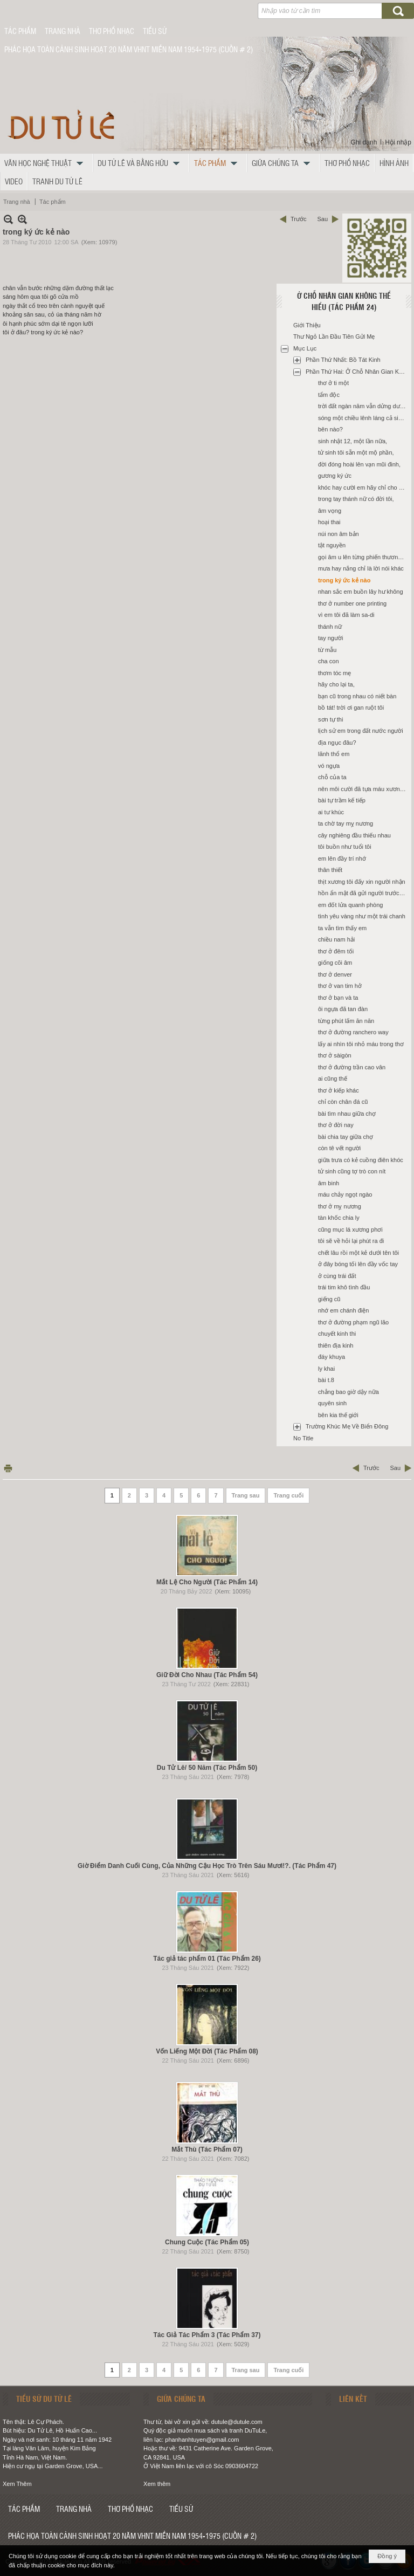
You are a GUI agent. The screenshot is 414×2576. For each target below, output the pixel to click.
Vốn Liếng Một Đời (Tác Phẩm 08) (207, 2051)
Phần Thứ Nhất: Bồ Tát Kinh (343, 359)
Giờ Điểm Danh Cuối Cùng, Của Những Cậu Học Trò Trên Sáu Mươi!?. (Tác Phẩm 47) (207, 1866)
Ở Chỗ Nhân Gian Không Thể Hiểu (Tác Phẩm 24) (344, 301)
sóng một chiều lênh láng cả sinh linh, (363, 418)
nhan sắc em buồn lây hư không (360, 591)
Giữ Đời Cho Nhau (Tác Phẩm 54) (207, 1675)
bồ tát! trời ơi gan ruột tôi (351, 707)
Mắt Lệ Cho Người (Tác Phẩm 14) (207, 1582)
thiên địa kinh (335, 1345)
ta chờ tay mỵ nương (345, 823)
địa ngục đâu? (337, 742)
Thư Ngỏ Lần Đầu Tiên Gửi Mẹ (334, 336)
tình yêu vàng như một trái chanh (361, 916)
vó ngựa (329, 766)
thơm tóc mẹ (334, 673)
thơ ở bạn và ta (338, 997)
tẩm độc (329, 394)
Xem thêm (156, 2484)
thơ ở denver (335, 974)
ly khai (326, 1368)
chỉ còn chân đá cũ (343, 1101)
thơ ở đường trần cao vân (351, 1067)
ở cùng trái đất (337, 1276)
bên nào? (330, 429)
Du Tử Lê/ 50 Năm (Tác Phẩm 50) (207, 1767)
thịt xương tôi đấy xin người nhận (361, 881)
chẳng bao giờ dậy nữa (348, 1392)
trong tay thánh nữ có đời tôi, (356, 499)
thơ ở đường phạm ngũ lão (353, 1322)
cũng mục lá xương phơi (350, 1229)
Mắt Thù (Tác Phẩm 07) (206, 2149)
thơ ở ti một (333, 383)
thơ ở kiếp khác (338, 1090)
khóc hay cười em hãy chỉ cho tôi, (362, 487)
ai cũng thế (332, 1078)
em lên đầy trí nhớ (342, 858)
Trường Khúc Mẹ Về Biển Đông (347, 1426)
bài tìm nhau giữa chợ (347, 1113)
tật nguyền (332, 545)
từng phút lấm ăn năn (346, 1021)
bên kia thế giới (338, 1415)
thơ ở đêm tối (336, 951)
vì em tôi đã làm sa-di (346, 615)
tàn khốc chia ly (339, 1217)
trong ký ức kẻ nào (344, 580)
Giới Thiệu (307, 325)
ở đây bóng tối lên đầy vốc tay (358, 1264)
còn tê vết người (339, 1148)
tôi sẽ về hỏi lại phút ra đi (351, 1241)
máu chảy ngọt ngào (345, 1194)
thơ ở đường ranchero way (353, 1032)
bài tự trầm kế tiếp (341, 800)
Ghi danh (364, 142)
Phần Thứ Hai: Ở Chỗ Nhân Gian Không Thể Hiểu (357, 371)
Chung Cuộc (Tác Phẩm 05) (207, 2242)
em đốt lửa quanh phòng (350, 905)
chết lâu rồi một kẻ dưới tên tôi (358, 1252)
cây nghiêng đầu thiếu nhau (354, 835)
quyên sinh (332, 1403)
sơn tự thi (330, 719)
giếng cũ (329, 1299)
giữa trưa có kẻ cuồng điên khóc (360, 1160)
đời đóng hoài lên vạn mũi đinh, (359, 464)
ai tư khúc (331, 812)
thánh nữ (330, 626)
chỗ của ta (332, 777)
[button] (46, 163)
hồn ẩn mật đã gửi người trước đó (363, 893)
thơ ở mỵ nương (339, 1206)
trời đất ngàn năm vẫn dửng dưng (362, 406)
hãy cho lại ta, (336, 684)
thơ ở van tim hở (340, 986)
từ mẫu (327, 650)
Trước (298, 219)
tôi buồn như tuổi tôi (344, 846)
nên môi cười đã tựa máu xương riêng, (363, 789)
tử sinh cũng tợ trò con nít (351, 1171)
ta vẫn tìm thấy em (342, 928)
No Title (303, 1438)
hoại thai (329, 522)
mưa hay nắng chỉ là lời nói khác (361, 568)
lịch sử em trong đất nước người (360, 730)
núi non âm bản (338, 534)
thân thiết (330, 870)
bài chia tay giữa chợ (345, 1137)
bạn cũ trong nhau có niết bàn (357, 696)
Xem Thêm (17, 2484)
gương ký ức (334, 475)
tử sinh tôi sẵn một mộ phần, (356, 452)
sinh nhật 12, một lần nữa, (352, 441)
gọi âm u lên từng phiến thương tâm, (363, 557)
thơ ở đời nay (336, 1125)
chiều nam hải (336, 939)
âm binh (328, 1183)
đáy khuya (331, 1357)
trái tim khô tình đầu (344, 1287)
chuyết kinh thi (337, 1333)
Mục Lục (304, 348)
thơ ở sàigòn (334, 1055)
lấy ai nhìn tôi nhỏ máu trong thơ (361, 1044)
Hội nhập (398, 142)
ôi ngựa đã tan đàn (343, 1009)
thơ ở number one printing (352, 603)
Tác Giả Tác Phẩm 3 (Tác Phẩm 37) (206, 2335)
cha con (328, 661)
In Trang (8, 1468)
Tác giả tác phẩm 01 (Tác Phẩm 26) (207, 1958)
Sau (322, 219)
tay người (330, 638)
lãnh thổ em (333, 754)
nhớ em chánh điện (343, 1310)
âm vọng (329, 510)
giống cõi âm (335, 962)
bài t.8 (326, 1380)
